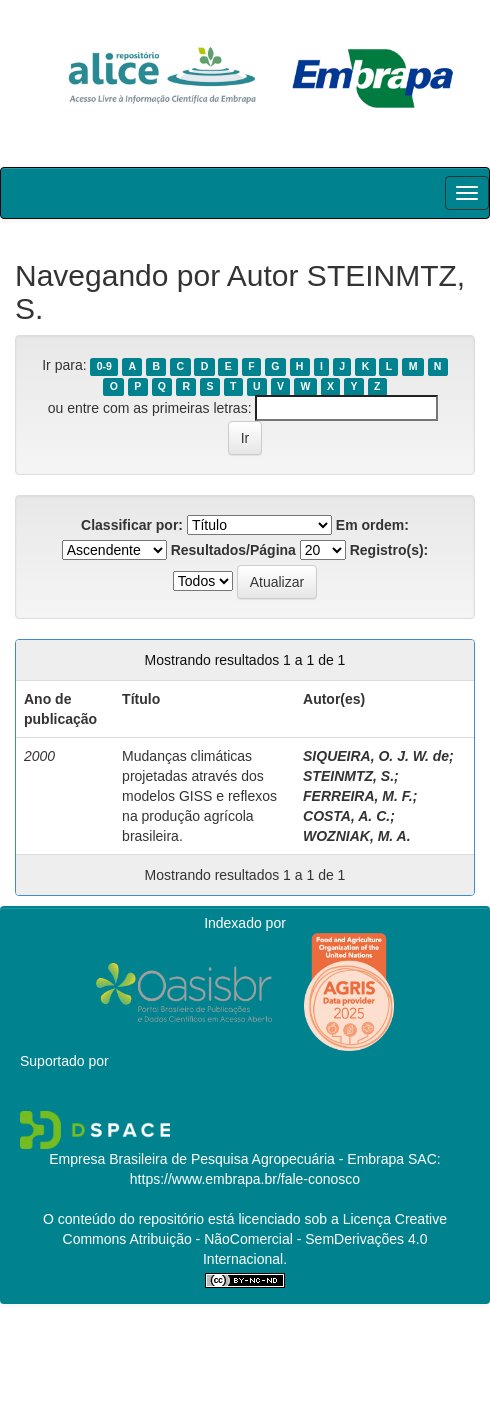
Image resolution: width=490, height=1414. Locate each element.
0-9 (104, 366)
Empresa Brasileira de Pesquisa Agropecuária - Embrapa (226, 1159)
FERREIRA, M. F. (358, 796)
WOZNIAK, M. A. (357, 836)
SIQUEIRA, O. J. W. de (376, 756)
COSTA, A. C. (346, 816)
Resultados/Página (233, 550)
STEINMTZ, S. (348, 776)
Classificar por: (132, 525)
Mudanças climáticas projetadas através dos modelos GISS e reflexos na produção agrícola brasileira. (199, 796)
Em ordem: (372, 525)
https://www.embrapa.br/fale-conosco (245, 1179)
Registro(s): (389, 550)
